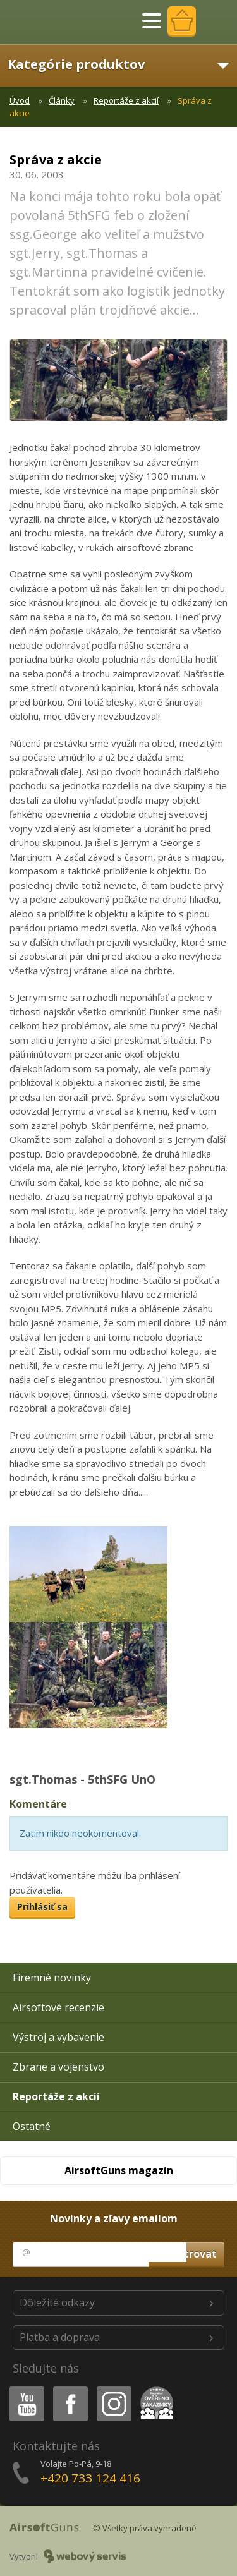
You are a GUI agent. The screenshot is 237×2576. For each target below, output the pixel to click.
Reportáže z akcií (126, 100)
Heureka (154, 2388)
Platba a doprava (60, 2337)
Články (62, 100)
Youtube (23, 2388)
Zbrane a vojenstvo (58, 2067)
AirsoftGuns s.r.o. (53, 22)
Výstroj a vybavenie (58, 2037)
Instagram (113, 2388)
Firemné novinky (52, 1978)
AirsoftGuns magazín (118, 2170)
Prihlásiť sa (42, 1907)
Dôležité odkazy (57, 2302)
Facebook (69, 2388)
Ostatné (32, 2126)
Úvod (19, 100)
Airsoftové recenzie (58, 2007)
